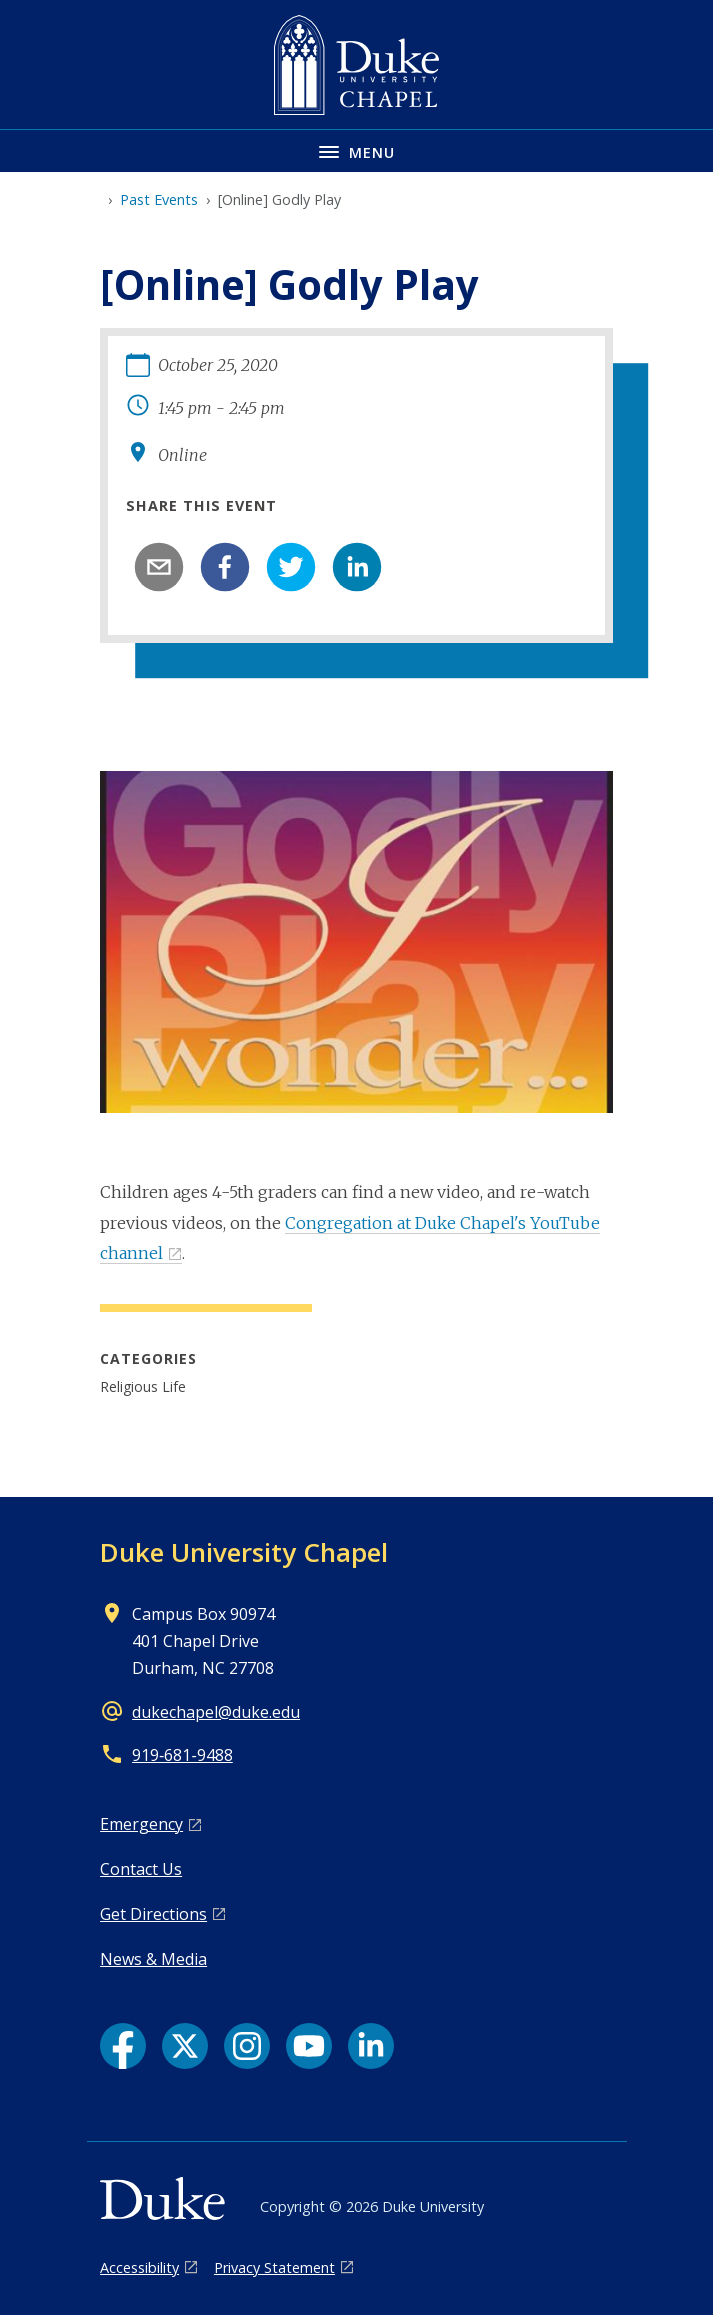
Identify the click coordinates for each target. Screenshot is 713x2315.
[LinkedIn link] (371, 2046)
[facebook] (225, 567)
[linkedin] (357, 567)
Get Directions (153, 1914)
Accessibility (139, 2267)
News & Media (153, 1959)
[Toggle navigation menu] (356, 150)
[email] (159, 567)
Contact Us (141, 1869)
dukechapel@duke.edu (216, 1712)
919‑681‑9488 (182, 1755)
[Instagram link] (247, 2046)
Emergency (141, 1824)
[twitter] (291, 567)
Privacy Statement (274, 2267)
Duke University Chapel (244, 1552)
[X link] (185, 2046)
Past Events (159, 199)
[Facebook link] (123, 2046)
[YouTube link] (309, 2046)
